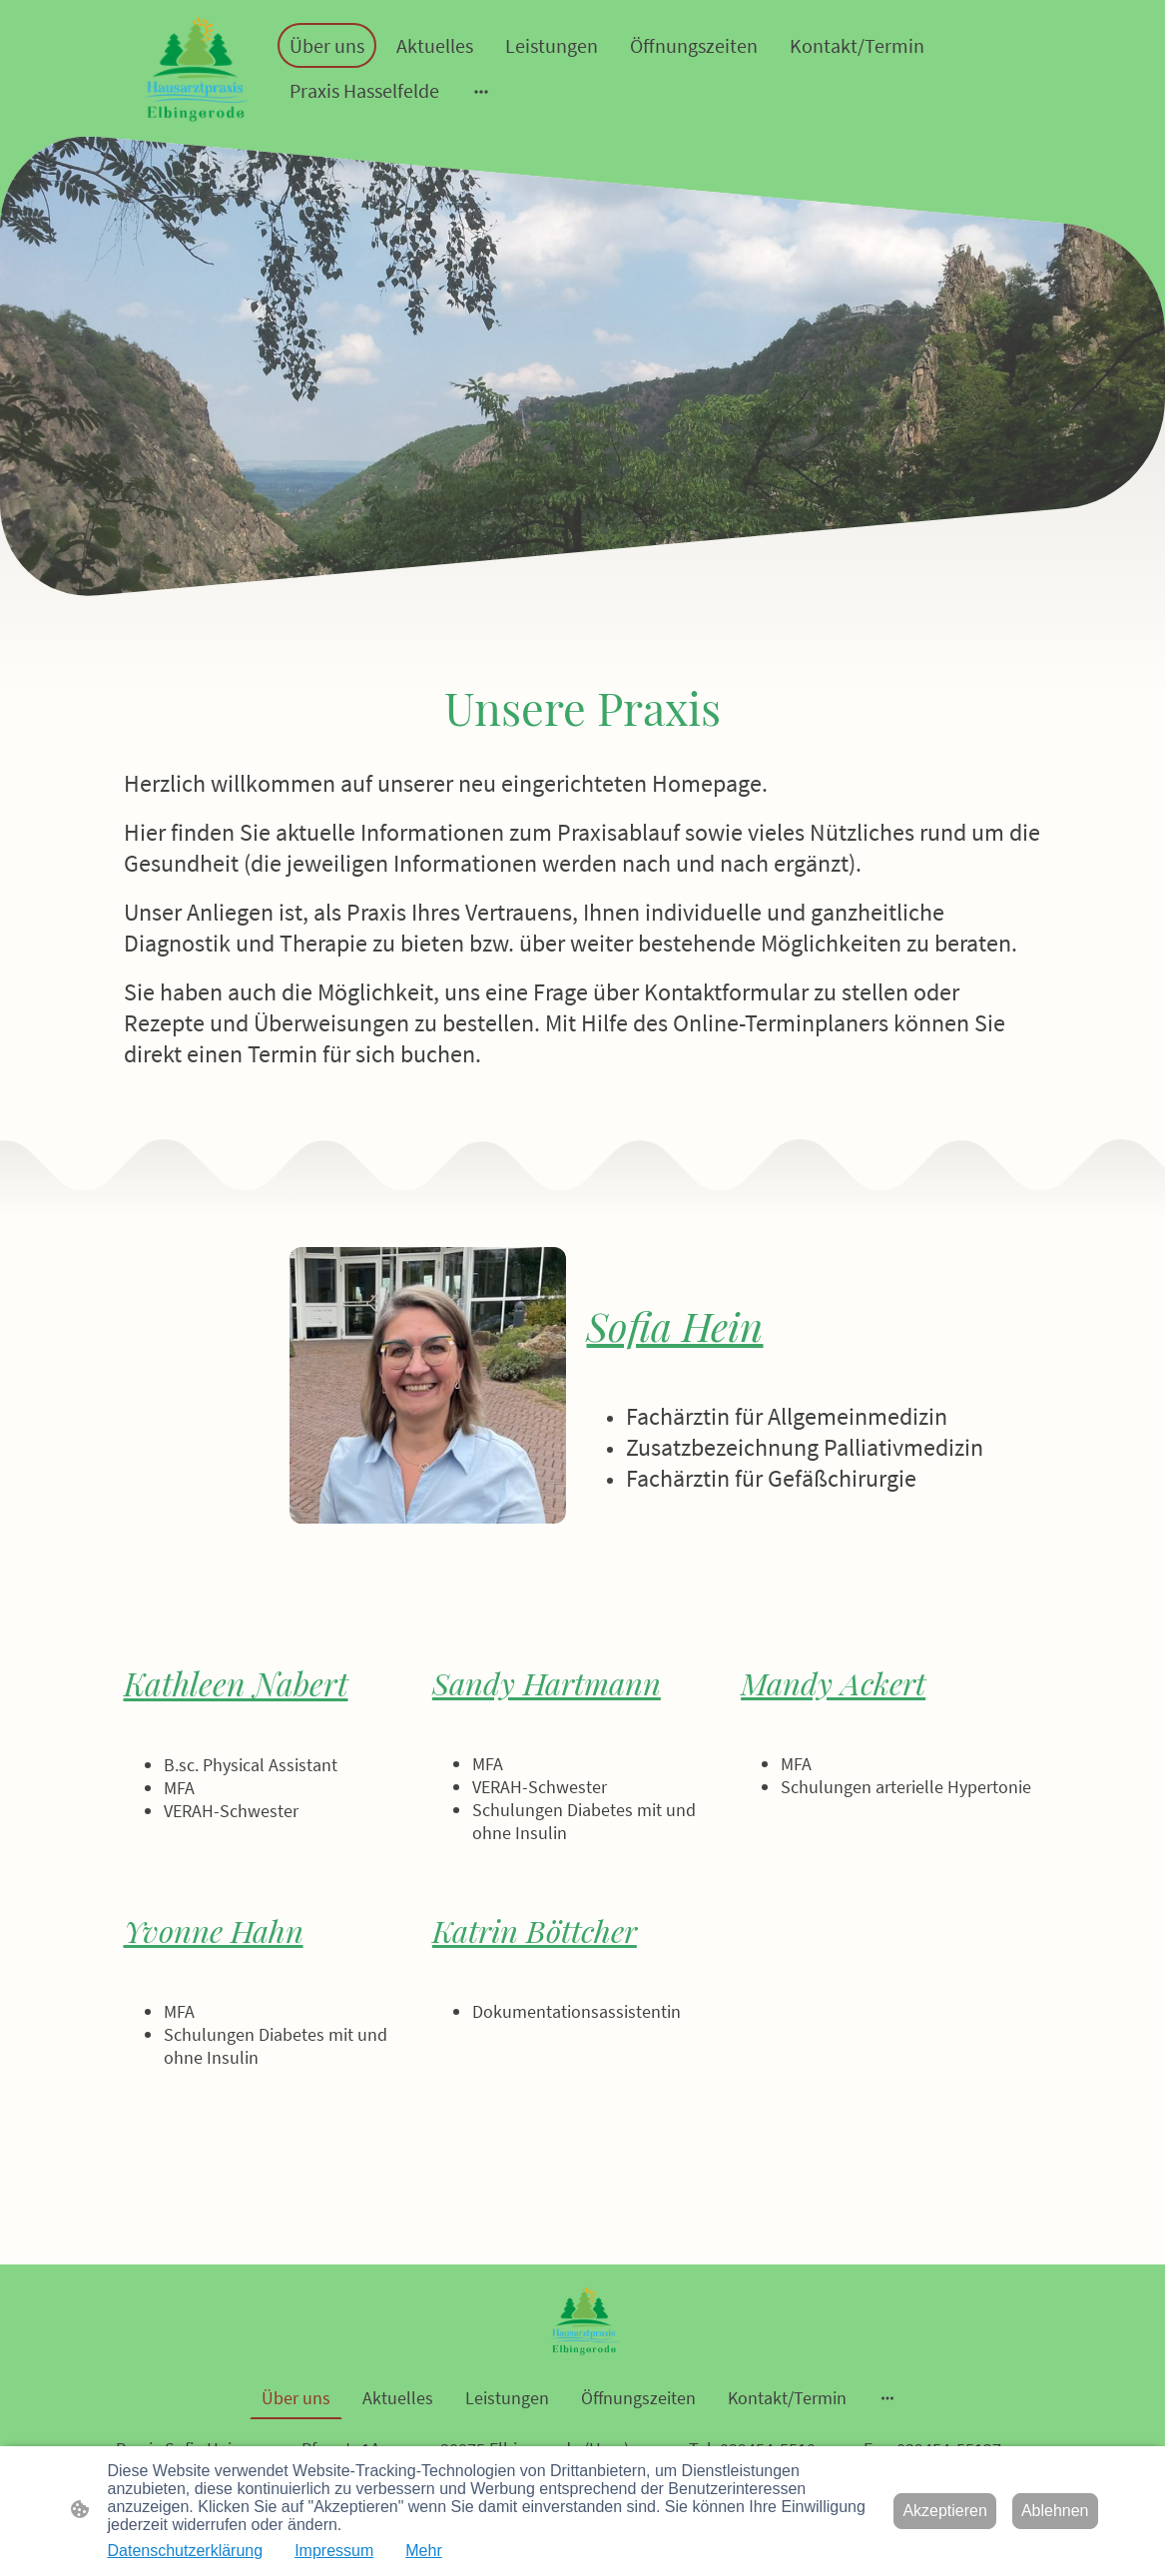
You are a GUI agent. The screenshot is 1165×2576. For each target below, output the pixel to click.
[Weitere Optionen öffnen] (481, 90)
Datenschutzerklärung (186, 2550)
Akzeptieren (944, 2510)
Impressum (333, 2550)
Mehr (423, 2550)
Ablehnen (1055, 2510)
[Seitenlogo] (194, 68)
